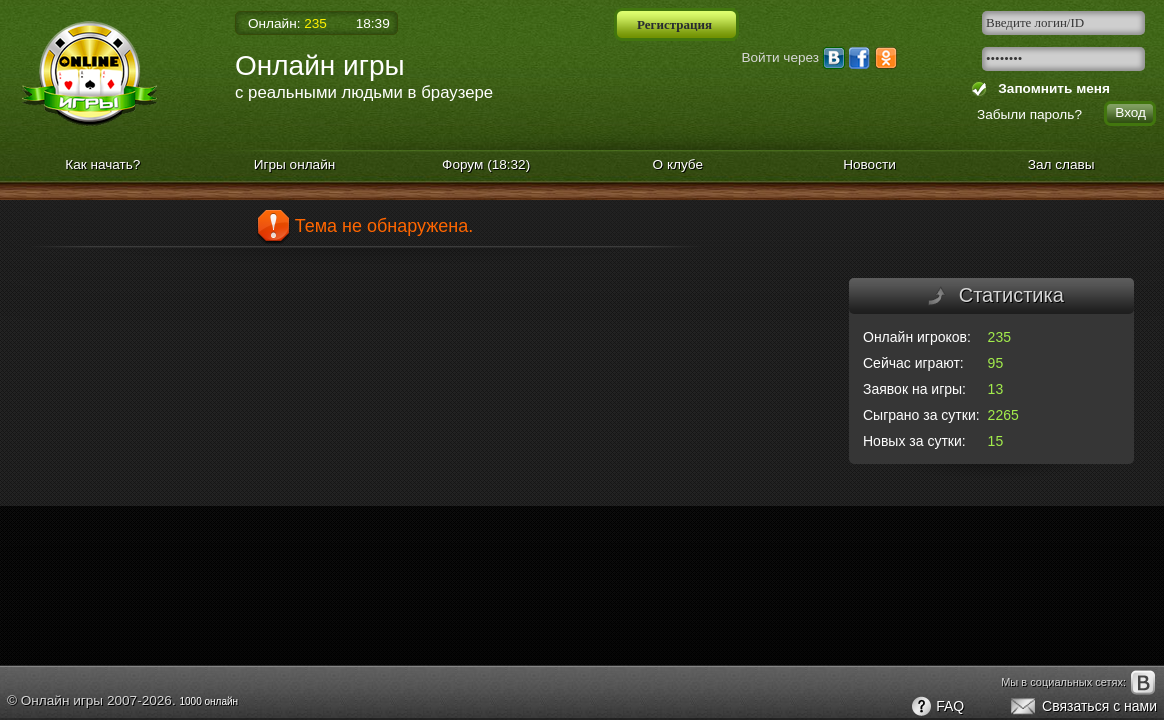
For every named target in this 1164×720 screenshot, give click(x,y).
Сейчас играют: (913, 363)
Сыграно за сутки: (921, 415)
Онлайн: (287, 23)
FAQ (937, 707)
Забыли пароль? (1029, 114)
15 (996, 441)
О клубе (678, 164)
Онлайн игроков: (917, 337)
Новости (869, 164)
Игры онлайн (295, 164)
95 (996, 363)
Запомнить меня (1050, 88)
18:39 (373, 23)
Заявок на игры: (914, 389)
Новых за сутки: (914, 441)
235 (999, 337)
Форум (486, 164)
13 (996, 389)
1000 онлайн (208, 701)
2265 (1003, 415)
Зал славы (1061, 164)
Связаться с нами (1082, 707)
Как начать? (102, 164)
